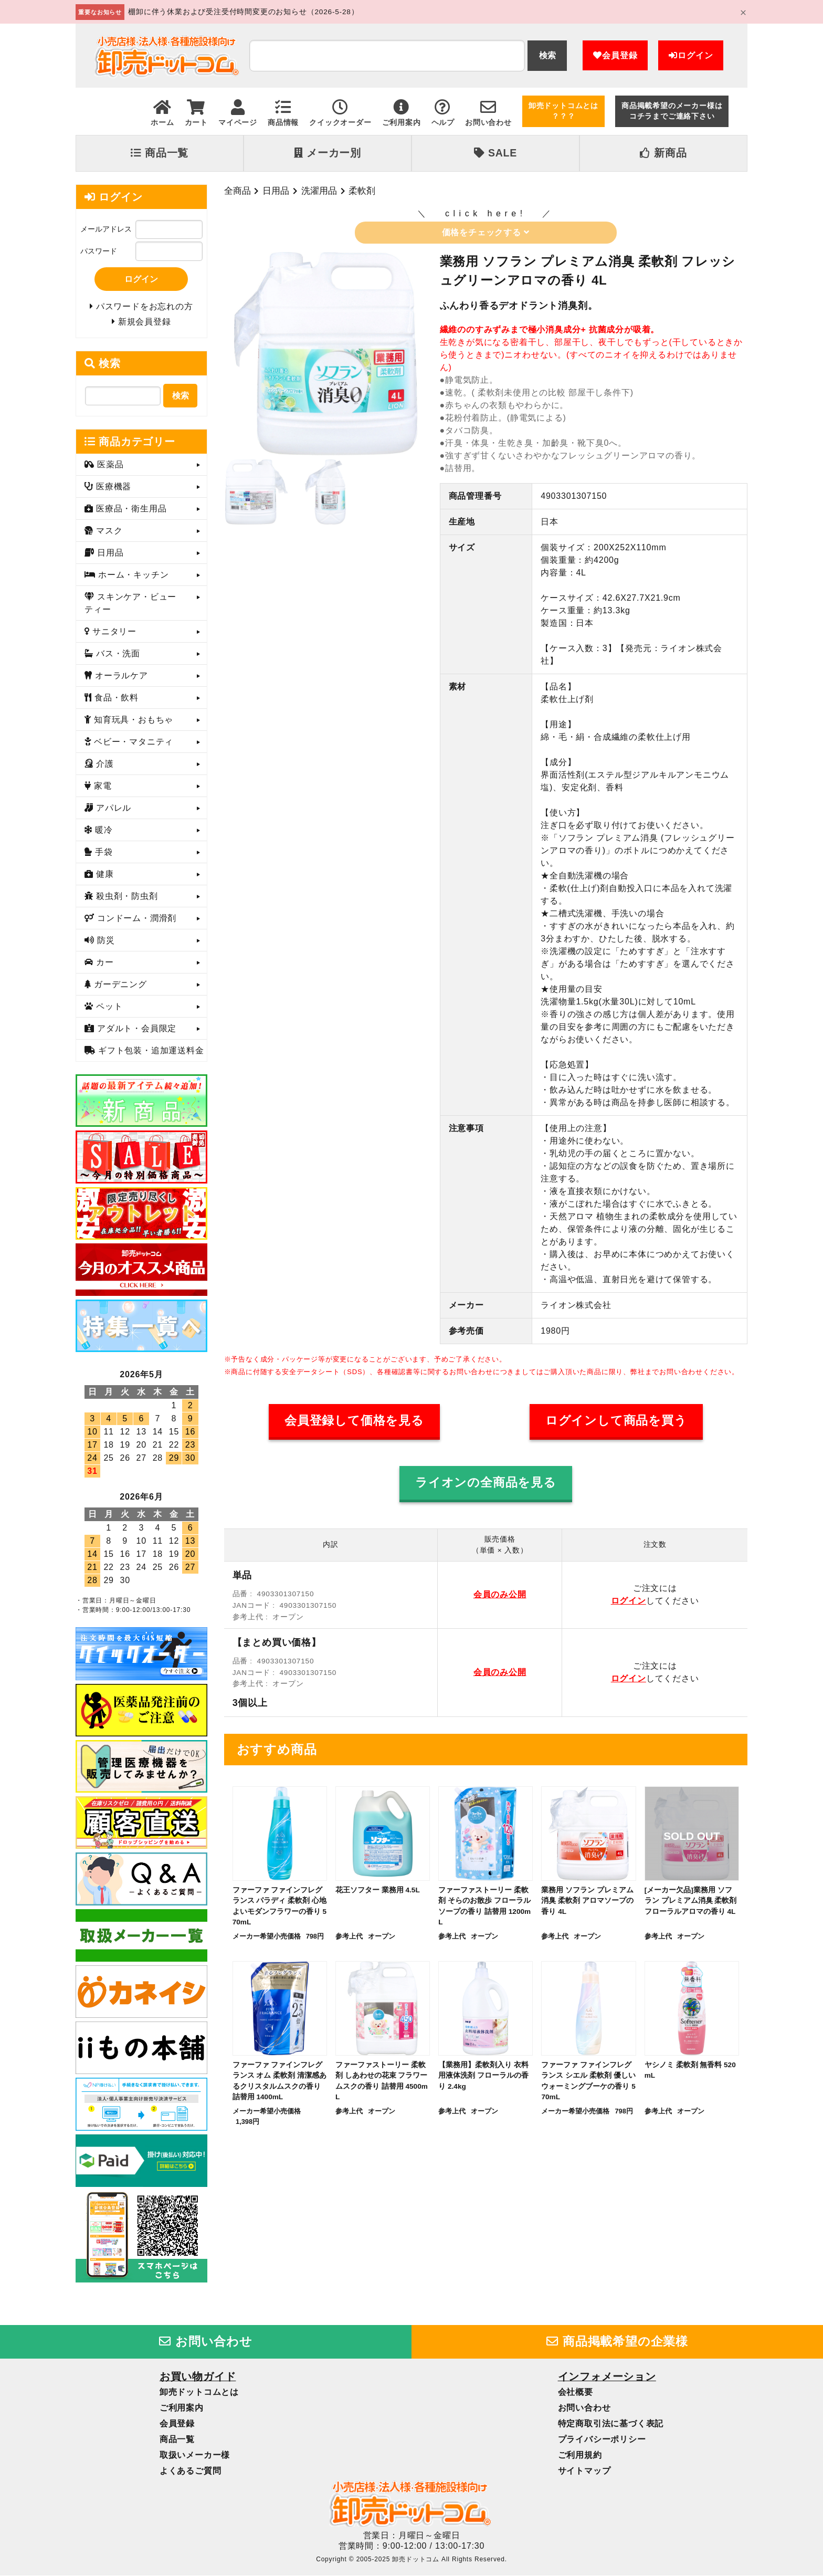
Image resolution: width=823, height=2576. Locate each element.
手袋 (102, 852)
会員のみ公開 (499, 1594)
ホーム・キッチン (132, 575)
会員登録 (615, 55)
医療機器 (112, 487)
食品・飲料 (115, 698)
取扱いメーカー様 (195, 2456)
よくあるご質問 (190, 2471)
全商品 (237, 190)
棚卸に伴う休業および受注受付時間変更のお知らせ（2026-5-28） (243, 12)
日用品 (275, 190)
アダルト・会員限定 (135, 1028)
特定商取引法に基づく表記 (611, 2424)
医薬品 (109, 464)
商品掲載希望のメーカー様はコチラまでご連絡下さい (671, 111)
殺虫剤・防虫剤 (125, 896)
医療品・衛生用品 (130, 509)
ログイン (691, 55)
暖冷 (102, 830)
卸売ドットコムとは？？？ (563, 111)
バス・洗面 (116, 654)
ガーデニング (119, 984)
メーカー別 (327, 153)
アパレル (112, 808)
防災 (104, 940)
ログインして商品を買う (616, 1420)
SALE (495, 153)
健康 (103, 874)
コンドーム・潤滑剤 (135, 918)
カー (103, 962)
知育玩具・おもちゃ (132, 720)
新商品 (663, 153)
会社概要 (575, 2393)
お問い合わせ (205, 2342)
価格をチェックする (486, 232)
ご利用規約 (580, 2456)
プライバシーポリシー (602, 2440)
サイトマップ (584, 2471)
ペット (108, 1006)
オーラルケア (120, 676)
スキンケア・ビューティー (130, 603)
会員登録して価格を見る (354, 1420)
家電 (101, 786)
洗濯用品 (319, 190)
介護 (103, 764)
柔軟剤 (362, 190)
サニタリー (113, 631)
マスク (108, 531)
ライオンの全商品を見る (485, 1482)
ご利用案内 (182, 2408)
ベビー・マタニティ (132, 742)
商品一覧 (159, 153)
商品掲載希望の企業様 (617, 2342)
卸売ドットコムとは (199, 2393)
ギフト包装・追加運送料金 (150, 1050)
